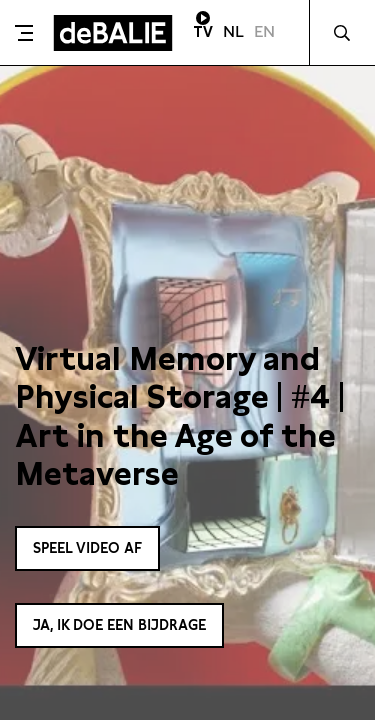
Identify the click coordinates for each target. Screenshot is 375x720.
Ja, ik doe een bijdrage (119, 625)
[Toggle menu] (24, 33)
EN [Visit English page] (264, 31)
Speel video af (87, 548)
